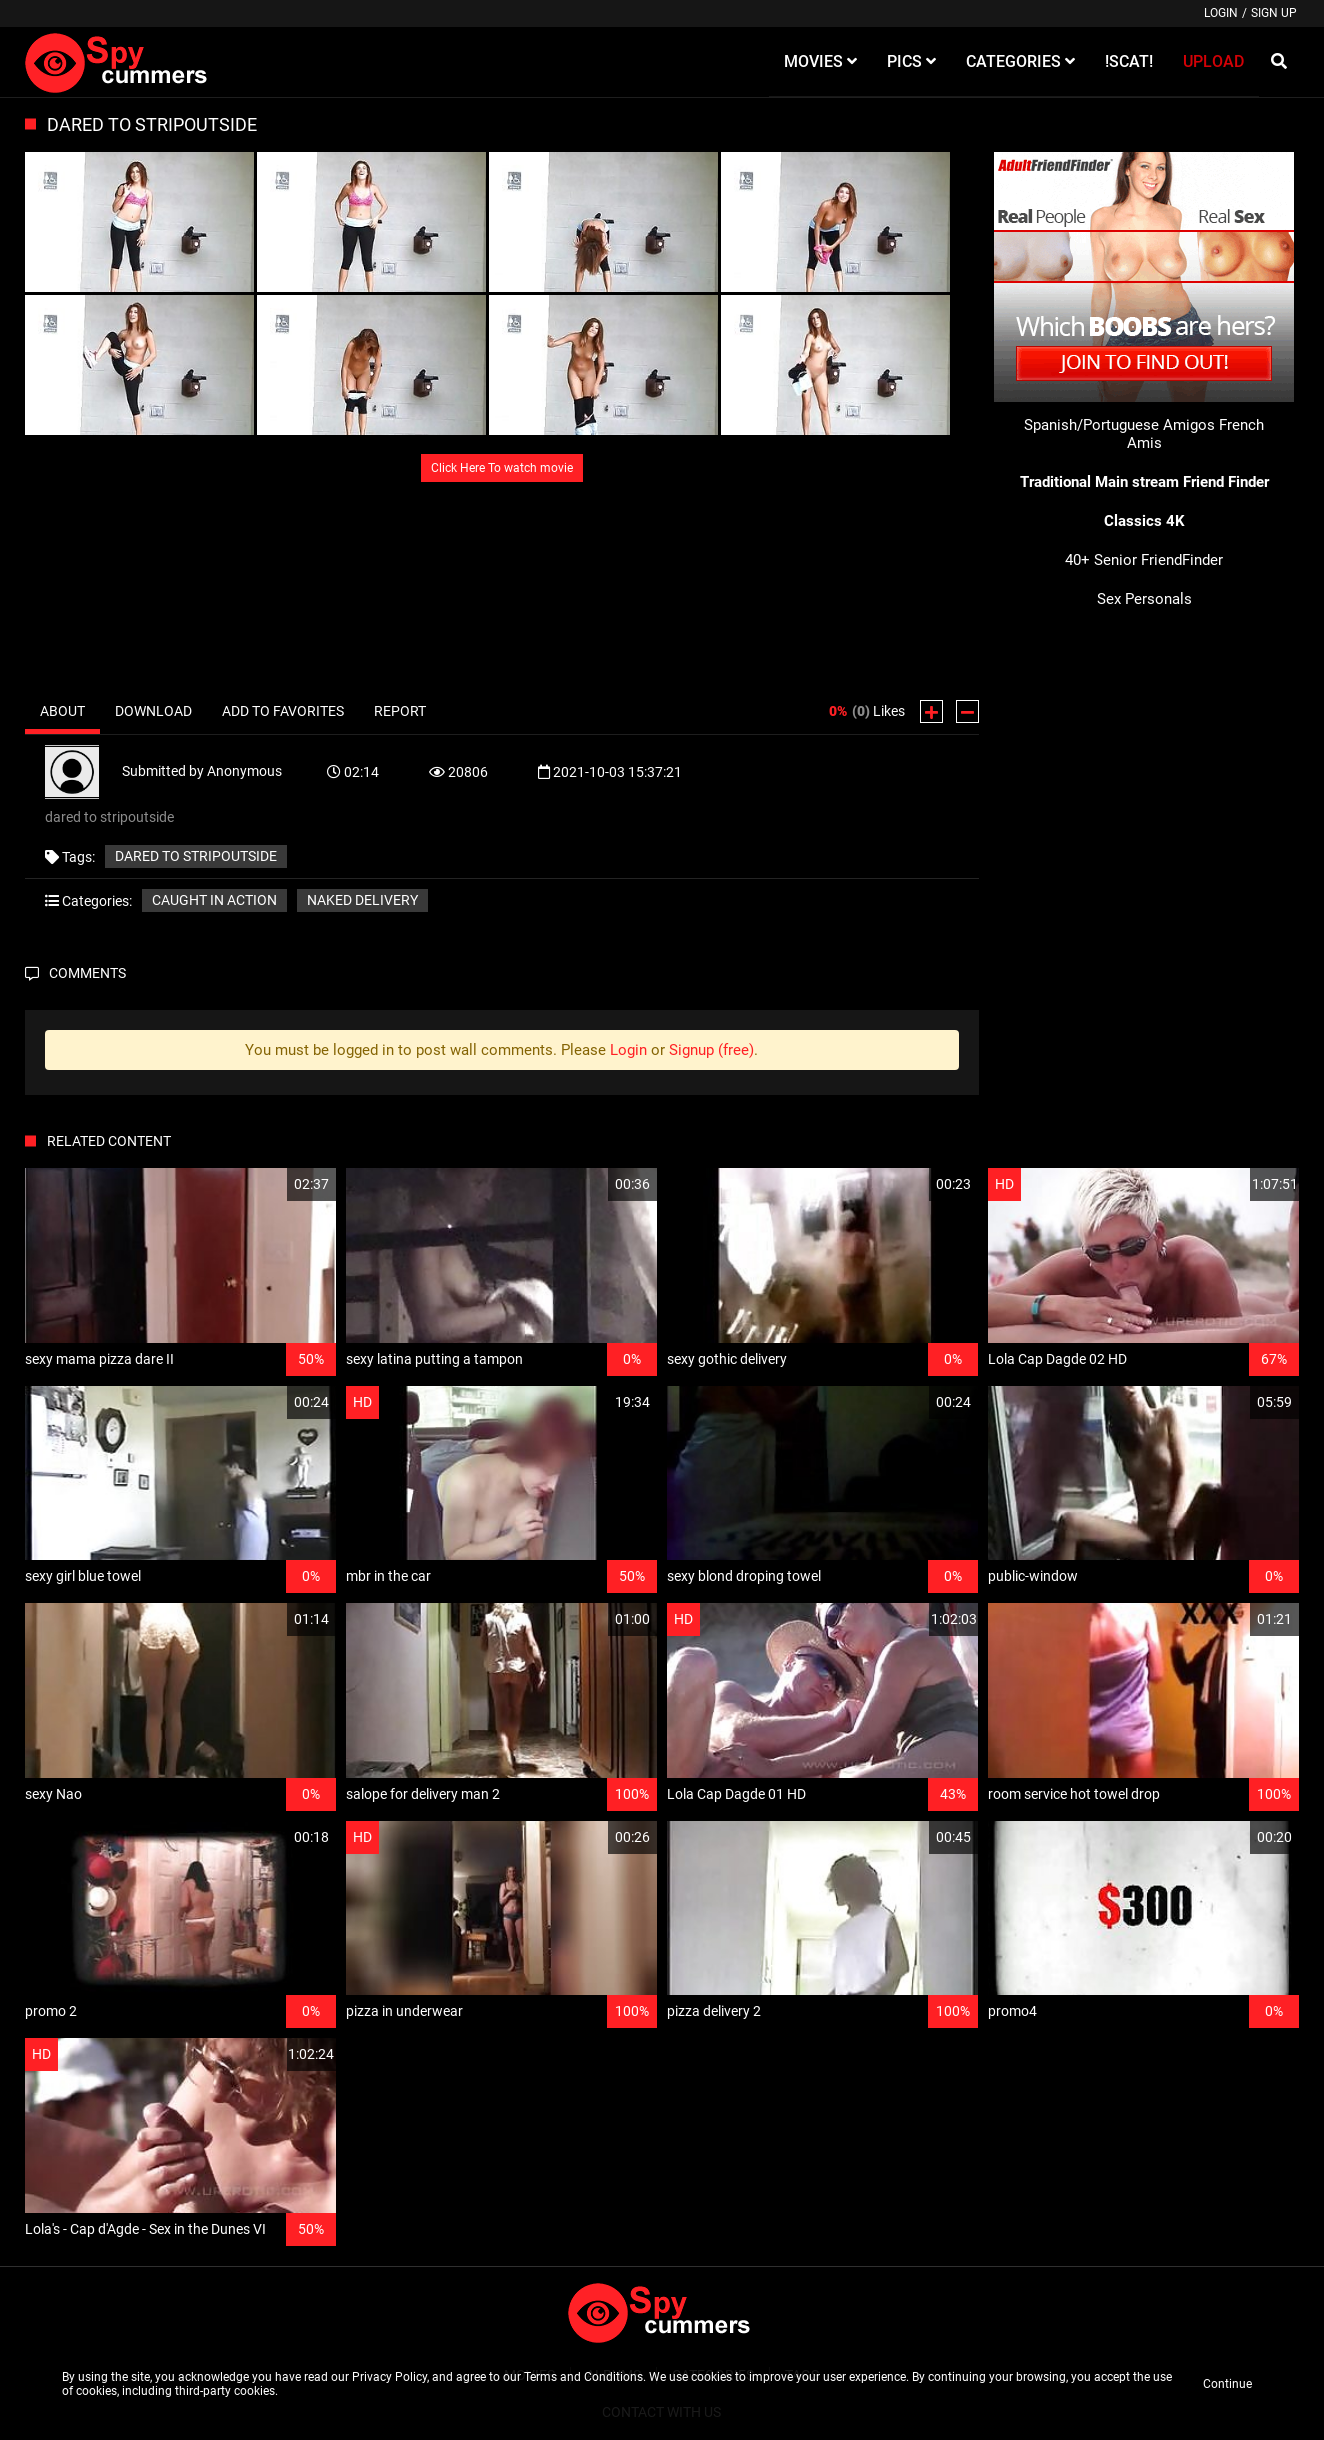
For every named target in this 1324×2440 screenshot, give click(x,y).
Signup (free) (711, 1050)
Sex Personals (1144, 599)
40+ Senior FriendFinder (1144, 560)
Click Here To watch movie (502, 468)
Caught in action (214, 900)
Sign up (1274, 13)
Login (1221, 13)
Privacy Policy (389, 2377)
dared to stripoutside (196, 856)
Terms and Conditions (583, 2377)
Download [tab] (153, 711)
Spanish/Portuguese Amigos (1119, 425)
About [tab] (62, 711)
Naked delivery (362, 900)
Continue (1227, 2384)
